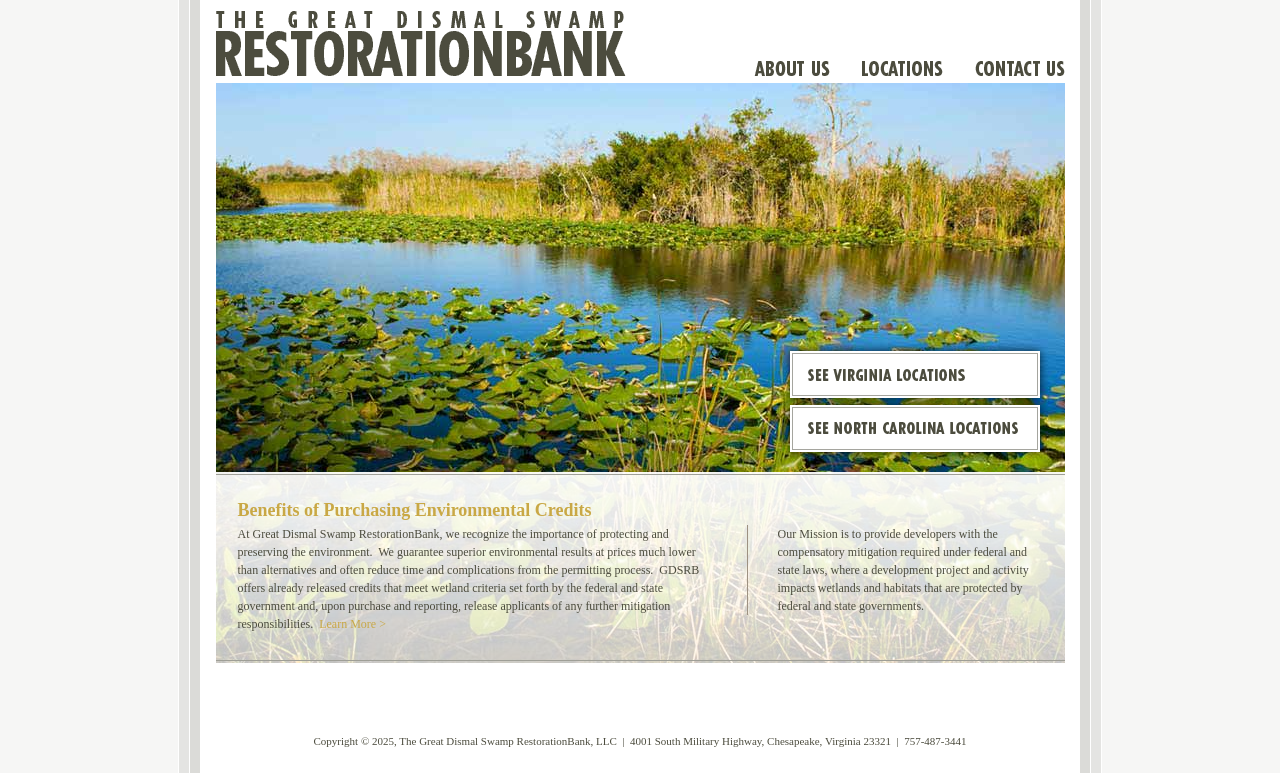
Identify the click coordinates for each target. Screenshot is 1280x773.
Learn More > (352, 624)
